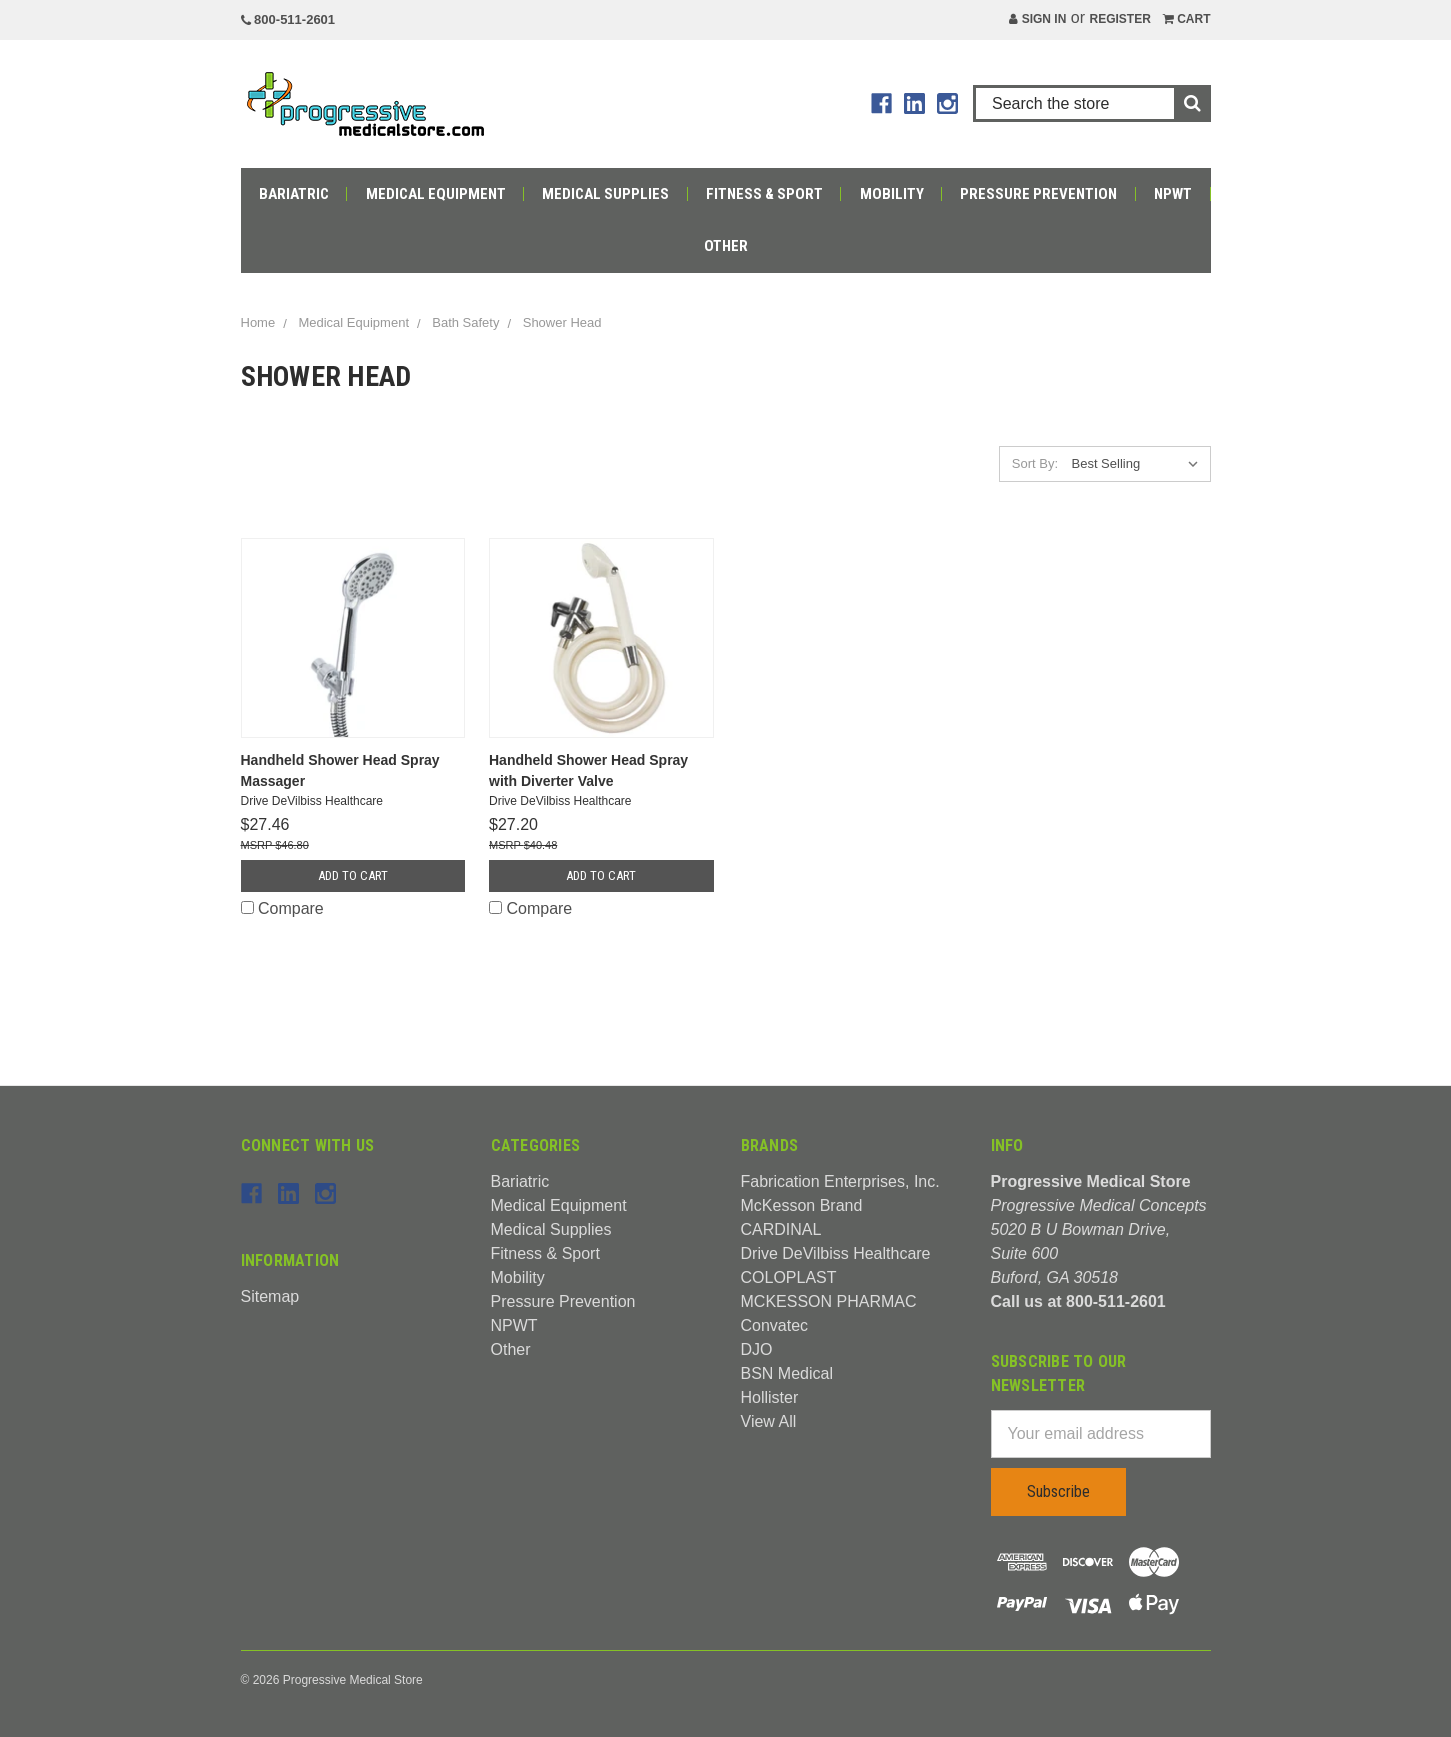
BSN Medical (787, 1373)
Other (726, 246)
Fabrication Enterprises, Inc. (840, 1181)
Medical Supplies (605, 194)
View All (769, 1421)
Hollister (770, 1397)
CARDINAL (781, 1229)
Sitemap (270, 1296)
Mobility (892, 194)
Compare (282, 908)
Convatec (775, 1325)
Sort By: (1035, 463)
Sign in (1037, 19)
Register (1119, 19)
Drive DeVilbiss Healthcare (836, 1253)
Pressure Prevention (1038, 194)
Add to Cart (353, 875)
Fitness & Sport (764, 194)
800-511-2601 (288, 19)
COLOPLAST (789, 1277)
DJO (757, 1349)
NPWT (1173, 194)
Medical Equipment (436, 194)
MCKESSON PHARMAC (829, 1301)
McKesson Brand (802, 1205)
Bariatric (294, 194)
